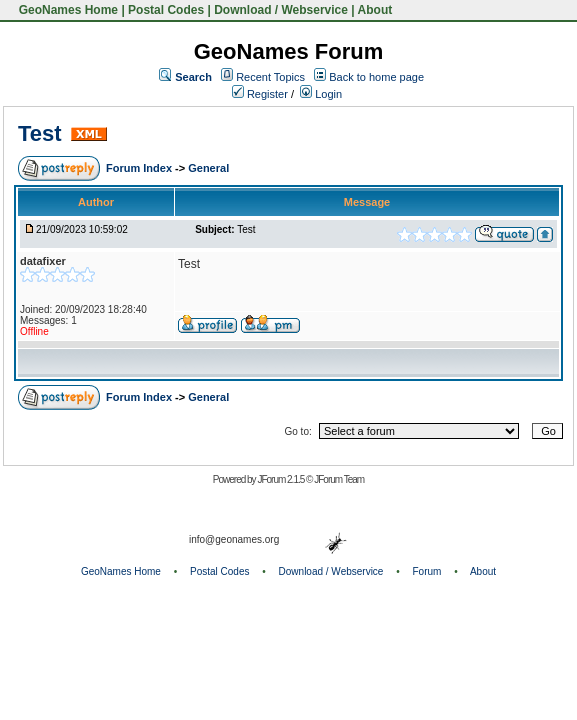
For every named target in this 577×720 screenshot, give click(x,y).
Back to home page (376, 77)
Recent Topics (270, 77)
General (208, 168)
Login (321, 94)
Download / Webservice (281, 10)
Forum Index (140, 168)
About (375, 10)
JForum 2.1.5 (281, 479)
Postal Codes (166, 10)
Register (260, 94)
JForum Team (339, 479)
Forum (427, 571)
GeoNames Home (66, 10)
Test (40, 133)
